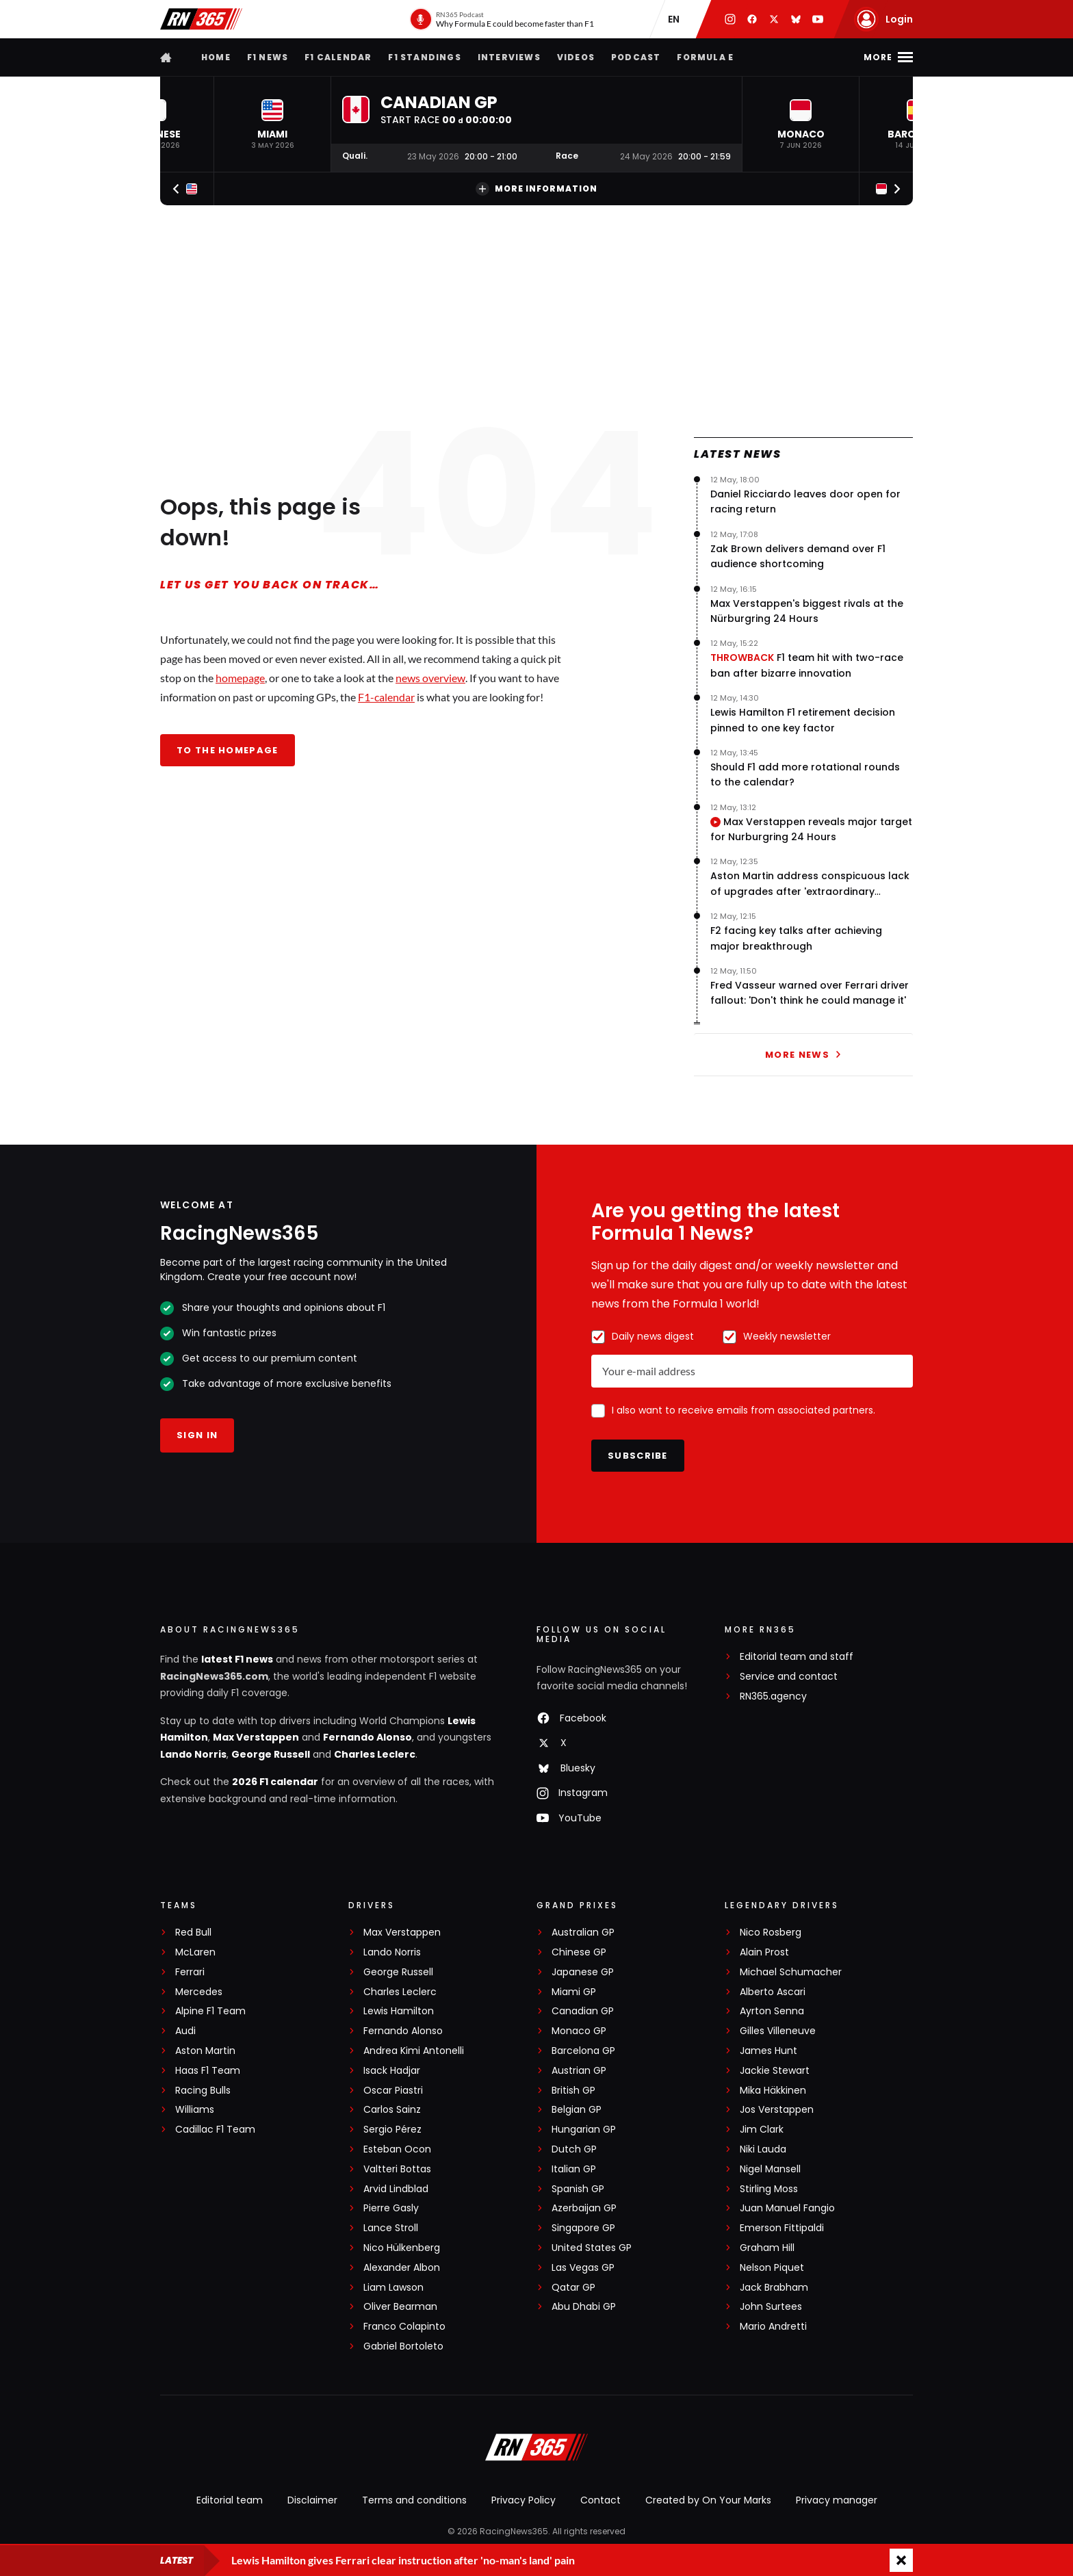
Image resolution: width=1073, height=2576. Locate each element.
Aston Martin (205, 2051)
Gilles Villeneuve (778, 2031)
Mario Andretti (773, 2326)
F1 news (267, 57)
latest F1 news (237, 1659)
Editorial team (229, 2500)
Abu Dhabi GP (584, 2307)
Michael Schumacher (791, 1972)
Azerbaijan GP (584, 2208)
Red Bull (193, 1932)
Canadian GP (583, 2011)
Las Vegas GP (583, 2268)
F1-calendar (386, 696)
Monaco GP (579, 2031)
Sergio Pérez (392, 2129)
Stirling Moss (769, 2189)
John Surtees (771, 2307)
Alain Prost (764, 1952)
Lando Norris (193, 1754)
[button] (272, 124)
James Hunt (768, 2051)
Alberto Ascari (772, 1992)
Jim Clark (762, 2129)
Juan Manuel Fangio (787, 2208)
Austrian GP (579, 2071)
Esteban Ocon (397, 2149)
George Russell (270, 1754)
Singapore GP (583, 2228)
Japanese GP (583, 1972)
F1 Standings (424, 57)
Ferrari (190, 1972)
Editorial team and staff (796, 1657)
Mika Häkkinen (773, 2090)
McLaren (195, 1952)
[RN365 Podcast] (501, 19)
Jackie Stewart (775, 2071)
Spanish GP (578, 2189)
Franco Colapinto (404, 2326)
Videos (576, 57)
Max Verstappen (256, 1737)
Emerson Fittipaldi (782, 2228)
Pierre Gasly (391, 2208)
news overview (430, 677)
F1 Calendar (338, 57)
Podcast (635, 57)
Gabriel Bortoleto (403, 2346)
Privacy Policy (523, 2500)
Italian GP (574, 2169)
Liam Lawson (393, 2287)
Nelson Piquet (772, 2268)
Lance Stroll (390, 2228)
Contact (600, 2500)
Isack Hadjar (391, 2071)
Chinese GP (579, 1952)
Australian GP (583, 1932)
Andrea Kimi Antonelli (413, 2051)
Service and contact (789, 1676)
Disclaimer (312, 2500)
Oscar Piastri (393, 2090)
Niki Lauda (763, 2149)
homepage (240, 677)
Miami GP (574, 1992)
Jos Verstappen (777, 2110)
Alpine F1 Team (210, 2011)
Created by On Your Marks (708, 2500)
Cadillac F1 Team (215, 2129)
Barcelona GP (583, 2051)
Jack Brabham (774, 2287)
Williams (194, 2110)
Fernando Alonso (367, 1737)
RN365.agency (773, 1696)
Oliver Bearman (400, 2307)
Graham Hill (767, 2248)
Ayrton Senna (772, 2011)
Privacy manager (836, 2500)
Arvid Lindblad (395, 2189)
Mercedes (198, 1992)
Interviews (509, 57)
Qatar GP (573, 2287)
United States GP (592, 2248)
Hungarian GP (584, 2129)
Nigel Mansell (770, 2169)
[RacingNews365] (536, 2449)
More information (536, 189)
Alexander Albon (401, 2268)
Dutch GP (574, 2149)
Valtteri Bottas (397, 2169)
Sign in (197, 1435)
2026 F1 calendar (275, 1781)
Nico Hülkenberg (401, 2248)
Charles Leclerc (374, 1754)
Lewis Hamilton (398, 2011)
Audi (185, 2031)
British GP (573, 2090)
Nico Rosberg (770, 1932)
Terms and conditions (414, 2500)
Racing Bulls (203, 2090)
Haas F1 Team (207, 2071)
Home (216, 57)
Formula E (705, 57)
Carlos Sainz (392, 2110)
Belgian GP (577, 2110)
